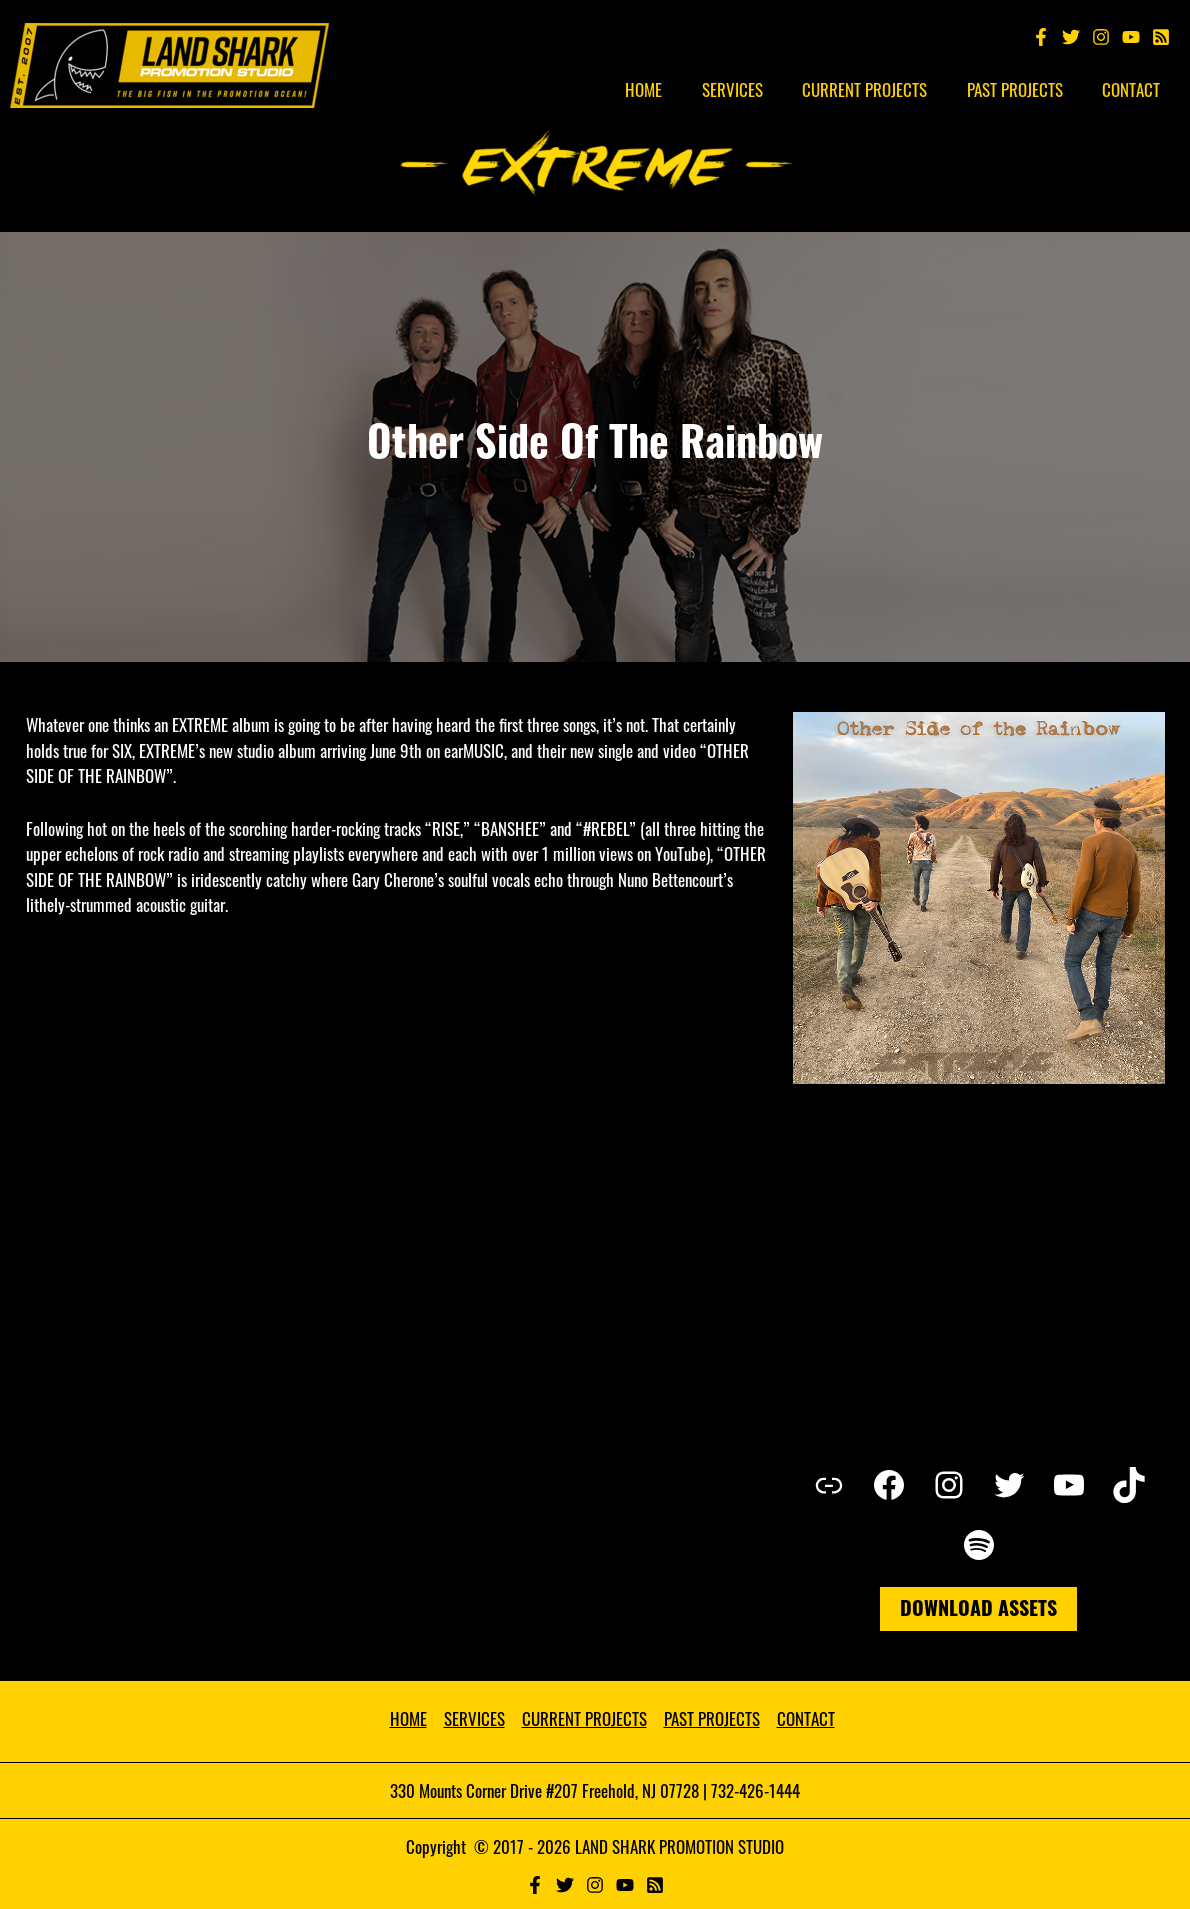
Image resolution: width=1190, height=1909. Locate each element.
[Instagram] (1101, 37)
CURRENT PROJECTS (584, 1718)
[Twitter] (1071, 37)
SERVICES (474, 1718)
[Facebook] (1041, 37)
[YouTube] (1131, 37)
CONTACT (806, 1718)
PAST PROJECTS (712, 1718)
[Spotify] (1161, 37)
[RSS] (655, 1885)
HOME (408, 1718)
